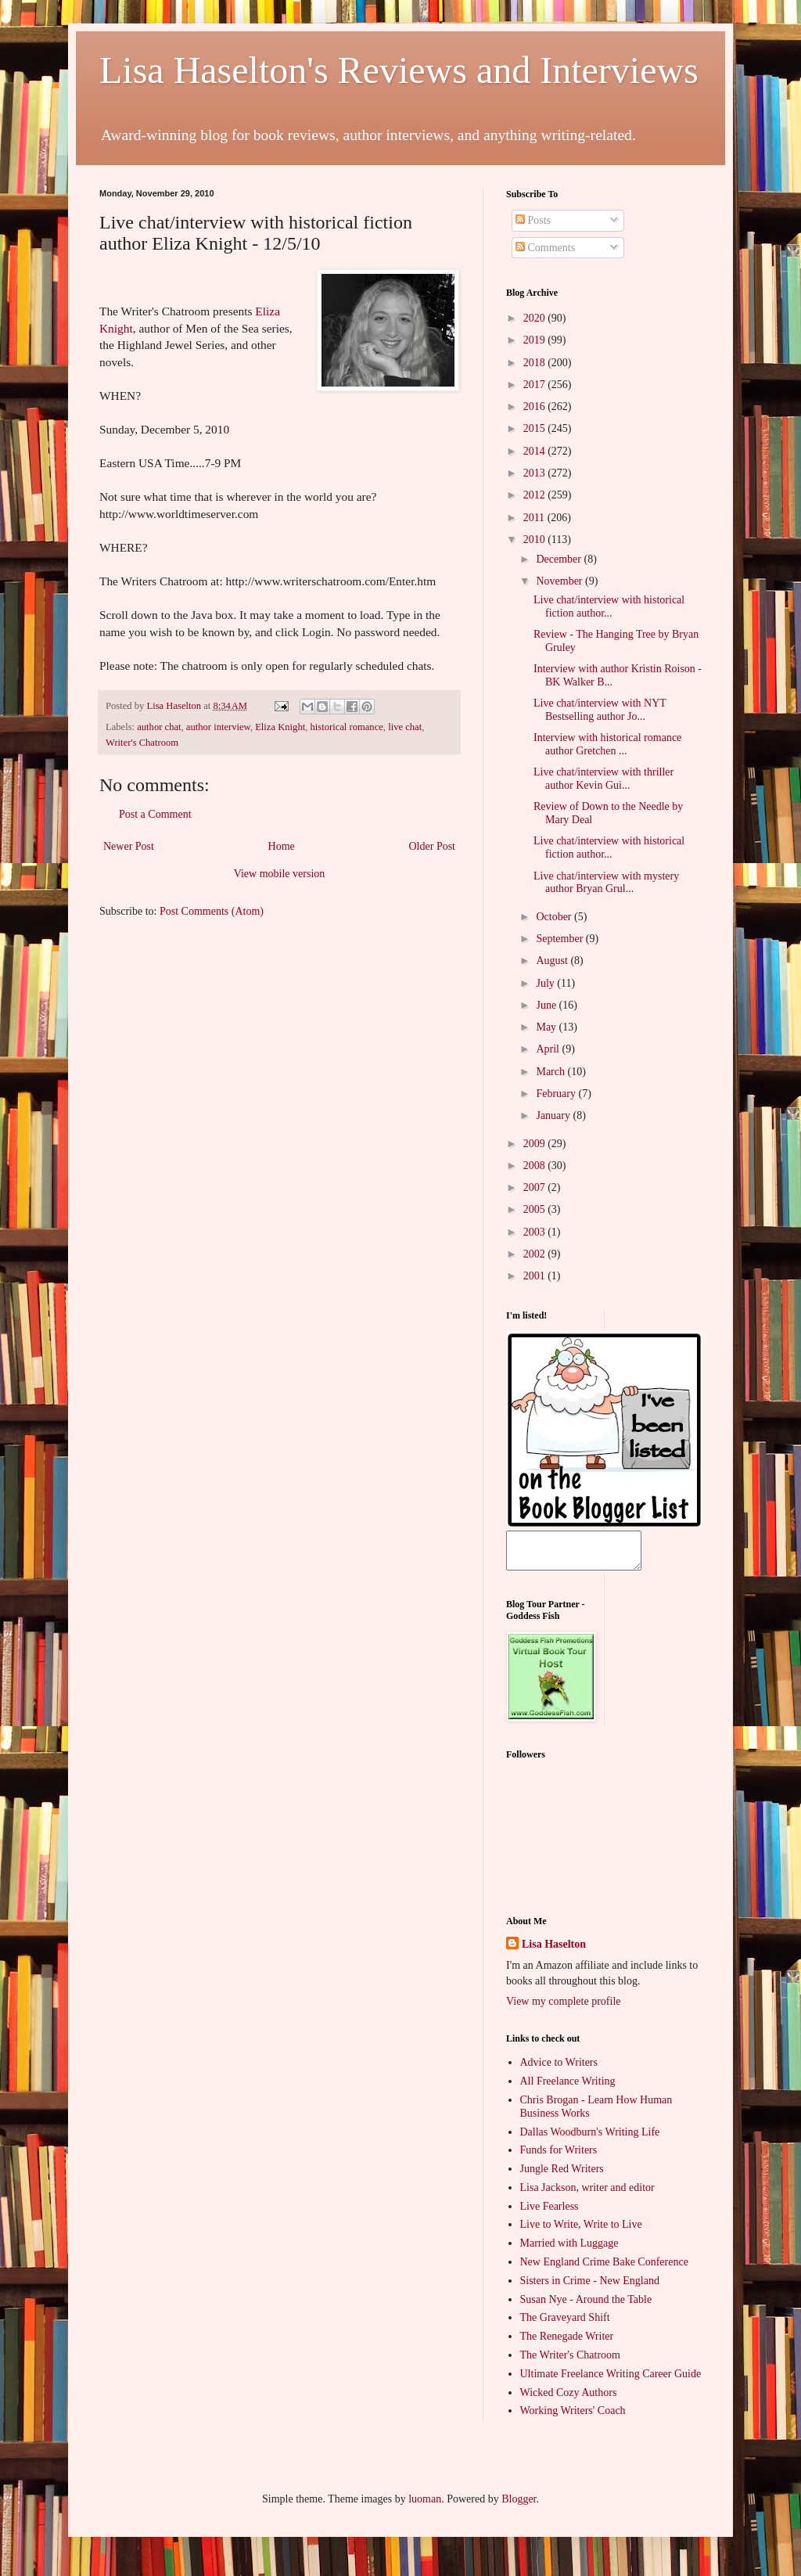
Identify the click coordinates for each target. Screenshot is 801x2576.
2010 (535, 539)
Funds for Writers (559, 2157)
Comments (545, 248)
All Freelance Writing (568, 2088)
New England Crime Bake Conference (604, 2269)
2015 (535, 428)
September (560, 938)
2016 (535, 406)
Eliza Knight (280, 726)
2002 (535, 1254)
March (551, 1072)
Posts (533, 220)
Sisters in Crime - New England (589, 2288)
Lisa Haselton (174, 705)
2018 (535, 363)
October (555, 917)
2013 (535, 473)
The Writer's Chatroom (570, 2362)
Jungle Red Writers (562, 2176)
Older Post (432, 846)
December (560, 559)
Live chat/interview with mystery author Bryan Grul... (606, 882)
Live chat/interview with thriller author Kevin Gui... (603, 778)
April (549, 1049)
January (554, 1115)
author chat (159, 726)
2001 (535, 1276)
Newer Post (128, 846)
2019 (535, 340)
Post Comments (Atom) (212, 911)
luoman (424, 2506)
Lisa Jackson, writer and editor (587, 2194)
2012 (535, 495)
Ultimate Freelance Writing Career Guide (611, 2381)
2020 (535, 318)
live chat (405, 726)
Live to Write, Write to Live (581, 2231)
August (553, 960)
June (547, 1005)
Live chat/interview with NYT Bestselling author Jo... (599, 709)
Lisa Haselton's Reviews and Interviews (399, 70)
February (557, 1093)
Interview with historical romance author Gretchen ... (607, 744)
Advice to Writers (559, 2069)
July (546, 983)
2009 (535, 1143)
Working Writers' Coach (573, 2417)
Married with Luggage (569, 2250)
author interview (218, 726)
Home (281, 846)
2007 (535, 1187)
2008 (535, 1165)
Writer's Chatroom (142, 742)
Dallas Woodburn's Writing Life (590, 2139)
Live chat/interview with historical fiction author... (608, 606)
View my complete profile (563, 2008)
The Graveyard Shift (565, 2324)
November (560, 581)
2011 (535, 517)
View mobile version (279, 874)
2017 (535, 384)
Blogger (518, 2506)
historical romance (346, 726)
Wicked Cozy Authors (568, 2399)
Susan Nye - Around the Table (586, 2306)
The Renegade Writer (567, 2343)
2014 (535, 451)
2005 (535, 1209)
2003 (535, 1232)
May (547, 1027)
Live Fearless (549, 2213)
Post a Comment (155, 814)
